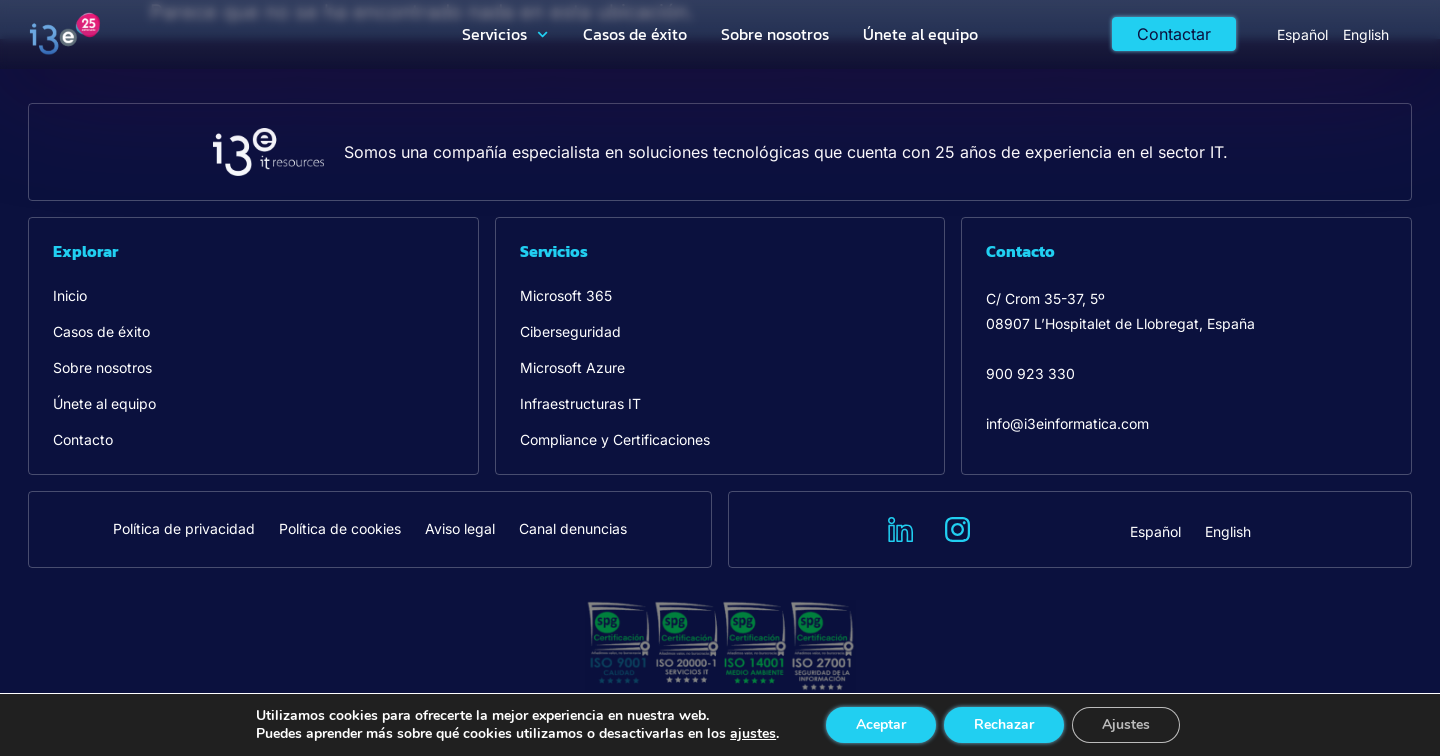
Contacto (83, 439)
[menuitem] (1302, 34)
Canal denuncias (573, 528)
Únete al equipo (920, 34)
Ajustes (1126, 724)
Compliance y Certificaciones (615, 439)
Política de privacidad (184, 528)
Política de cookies (340, 528)
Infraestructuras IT (580, 403)
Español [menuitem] (1302, 34)
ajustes (753, 734)
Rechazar (1004, 724)
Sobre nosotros (775, 34)
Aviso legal (460, 528)
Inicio (70, 295)
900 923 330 (1030, 373)
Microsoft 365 (566, 295)
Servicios (505, 34)
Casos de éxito (635, 34)
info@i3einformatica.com (1067, 423)
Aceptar (881, 724)
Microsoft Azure (572, 367)
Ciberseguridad (570, 331)
